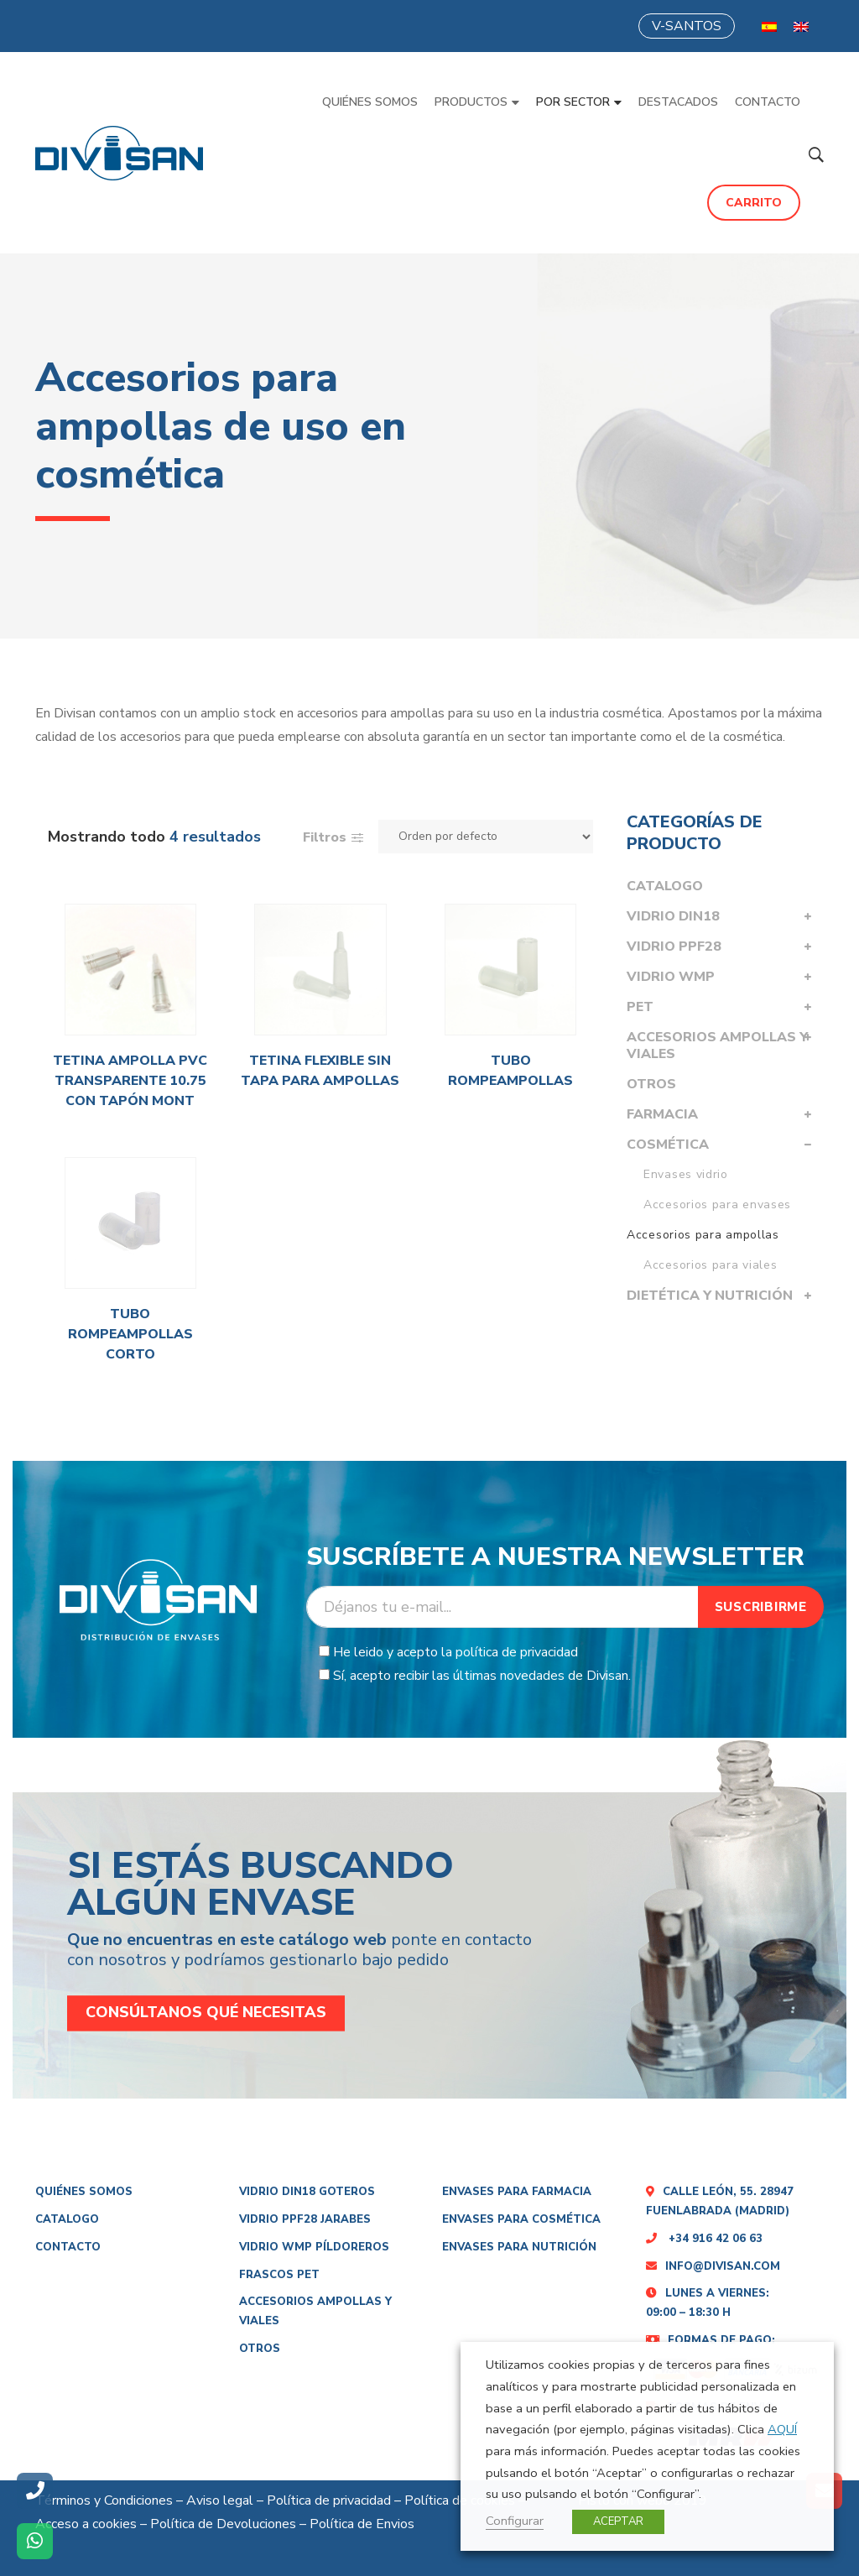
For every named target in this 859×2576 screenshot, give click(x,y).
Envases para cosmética (521, 2219)
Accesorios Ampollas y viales (717, 1045)
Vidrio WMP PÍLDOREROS (314, 2247)
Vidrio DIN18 (673, 916)
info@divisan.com (713, 2266)
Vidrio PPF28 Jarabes (305, 2219)
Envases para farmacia (516, 2191)
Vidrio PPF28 (674, 946)
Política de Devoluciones (223, 2524)
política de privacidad (517, 1652)
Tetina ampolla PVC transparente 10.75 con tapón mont (130, 1080)
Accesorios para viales (710, 1265)
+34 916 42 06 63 (704, 2238)
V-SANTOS (686, 26)
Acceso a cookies (86, 2524)
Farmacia (662, 1114)
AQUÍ (782, 2429)
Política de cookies (459, 2500)
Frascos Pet (279, 2274)
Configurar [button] (515, 2520)
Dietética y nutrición (710, 1295)
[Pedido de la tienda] (485, 836)
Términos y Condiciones (104, 2500)
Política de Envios (362, 2524)
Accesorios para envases (717, 1204)
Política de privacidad (329, 2500)
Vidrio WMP (671, 976)
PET (640, 1007)
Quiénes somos (84, 2191)
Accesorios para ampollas (703, 1235)
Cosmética (668, 1144)
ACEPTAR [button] (618, 2521)
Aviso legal (219, 2500)
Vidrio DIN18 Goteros (307, 2191)
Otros (651, 1084)
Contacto (68, 2247)
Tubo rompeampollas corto (130, 1334)
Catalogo (665, 886)
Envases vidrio (685, 1174)
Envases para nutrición (519, 2247)
